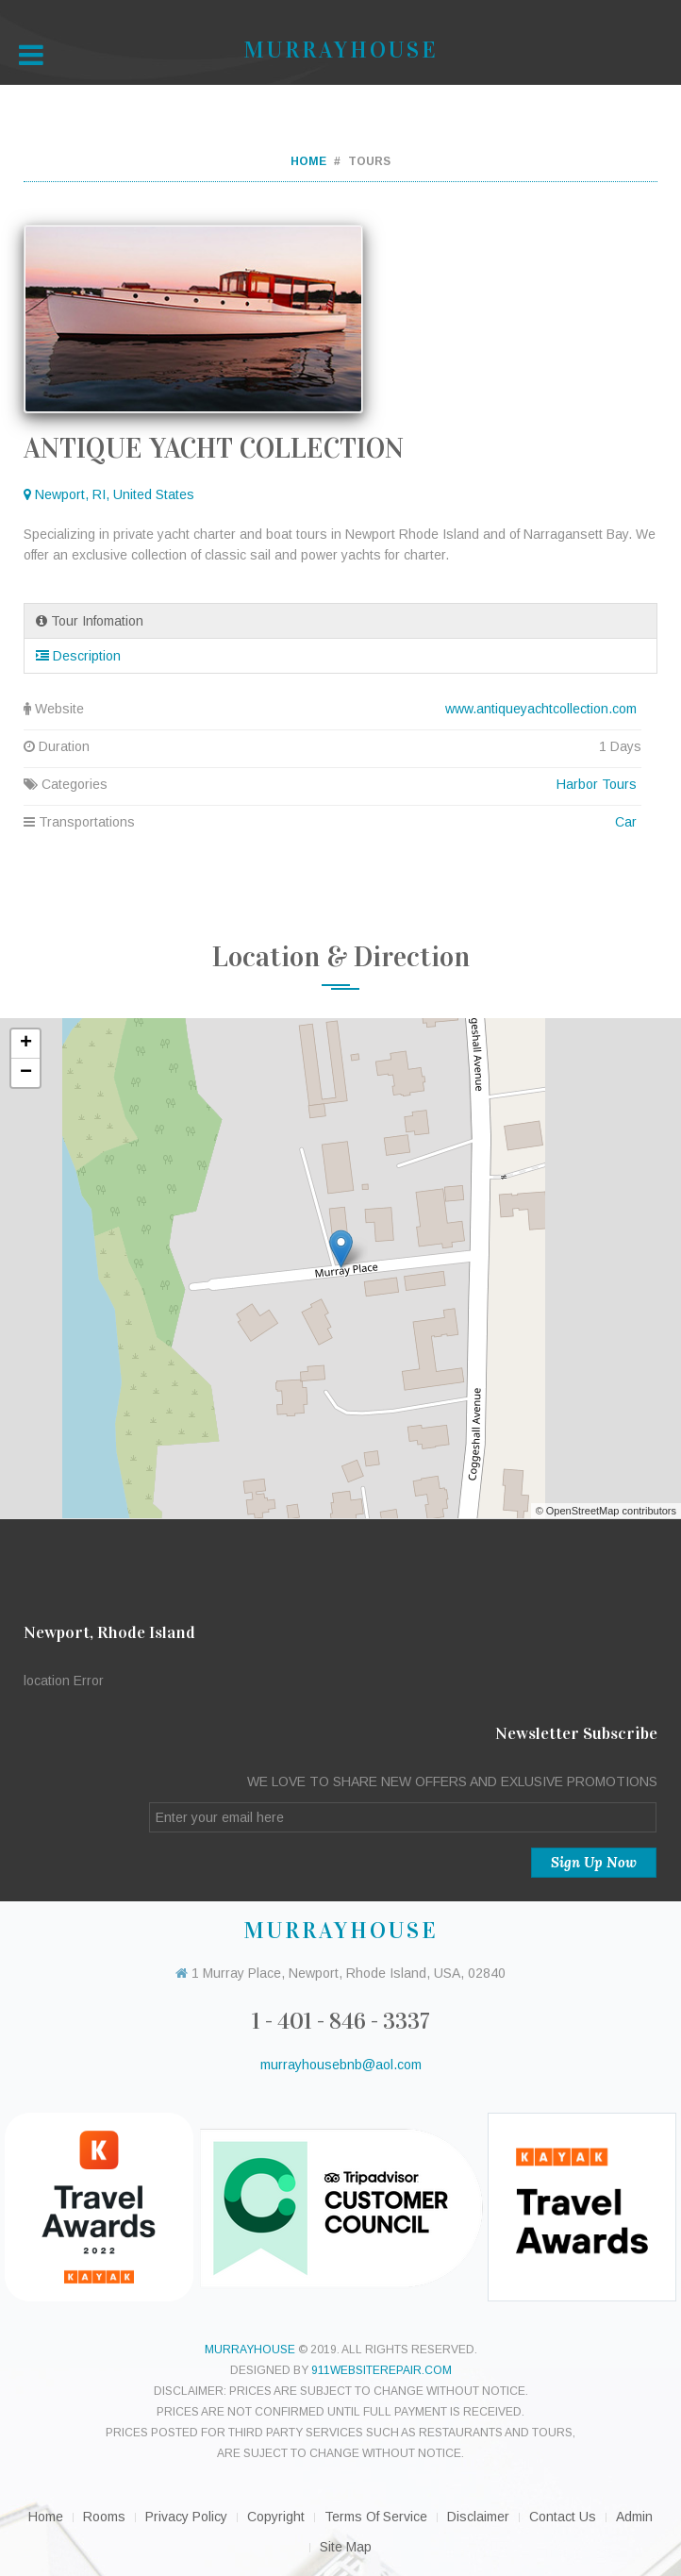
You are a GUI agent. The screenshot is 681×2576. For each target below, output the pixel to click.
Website (332, 708)
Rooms (104, 2516)
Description (78, 655)
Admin (634, 2516)
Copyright (276, 2516)
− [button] (26, 1073)
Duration (332, 746)
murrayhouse (250, 2349)
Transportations (332, 821)
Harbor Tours (596, 784)
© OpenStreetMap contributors (606, 1510)
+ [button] (26, 1043)
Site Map (346, 2546)
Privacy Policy (186, 2516)
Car (626, 821)
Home (308, 161)
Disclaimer (478, 2516)
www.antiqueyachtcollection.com (541, 708)
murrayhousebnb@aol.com (341, 2064)
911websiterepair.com (381, 2370)
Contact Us (562, 2516)
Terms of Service (375, 2516)
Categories (332, 784)
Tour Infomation (89, 620)
